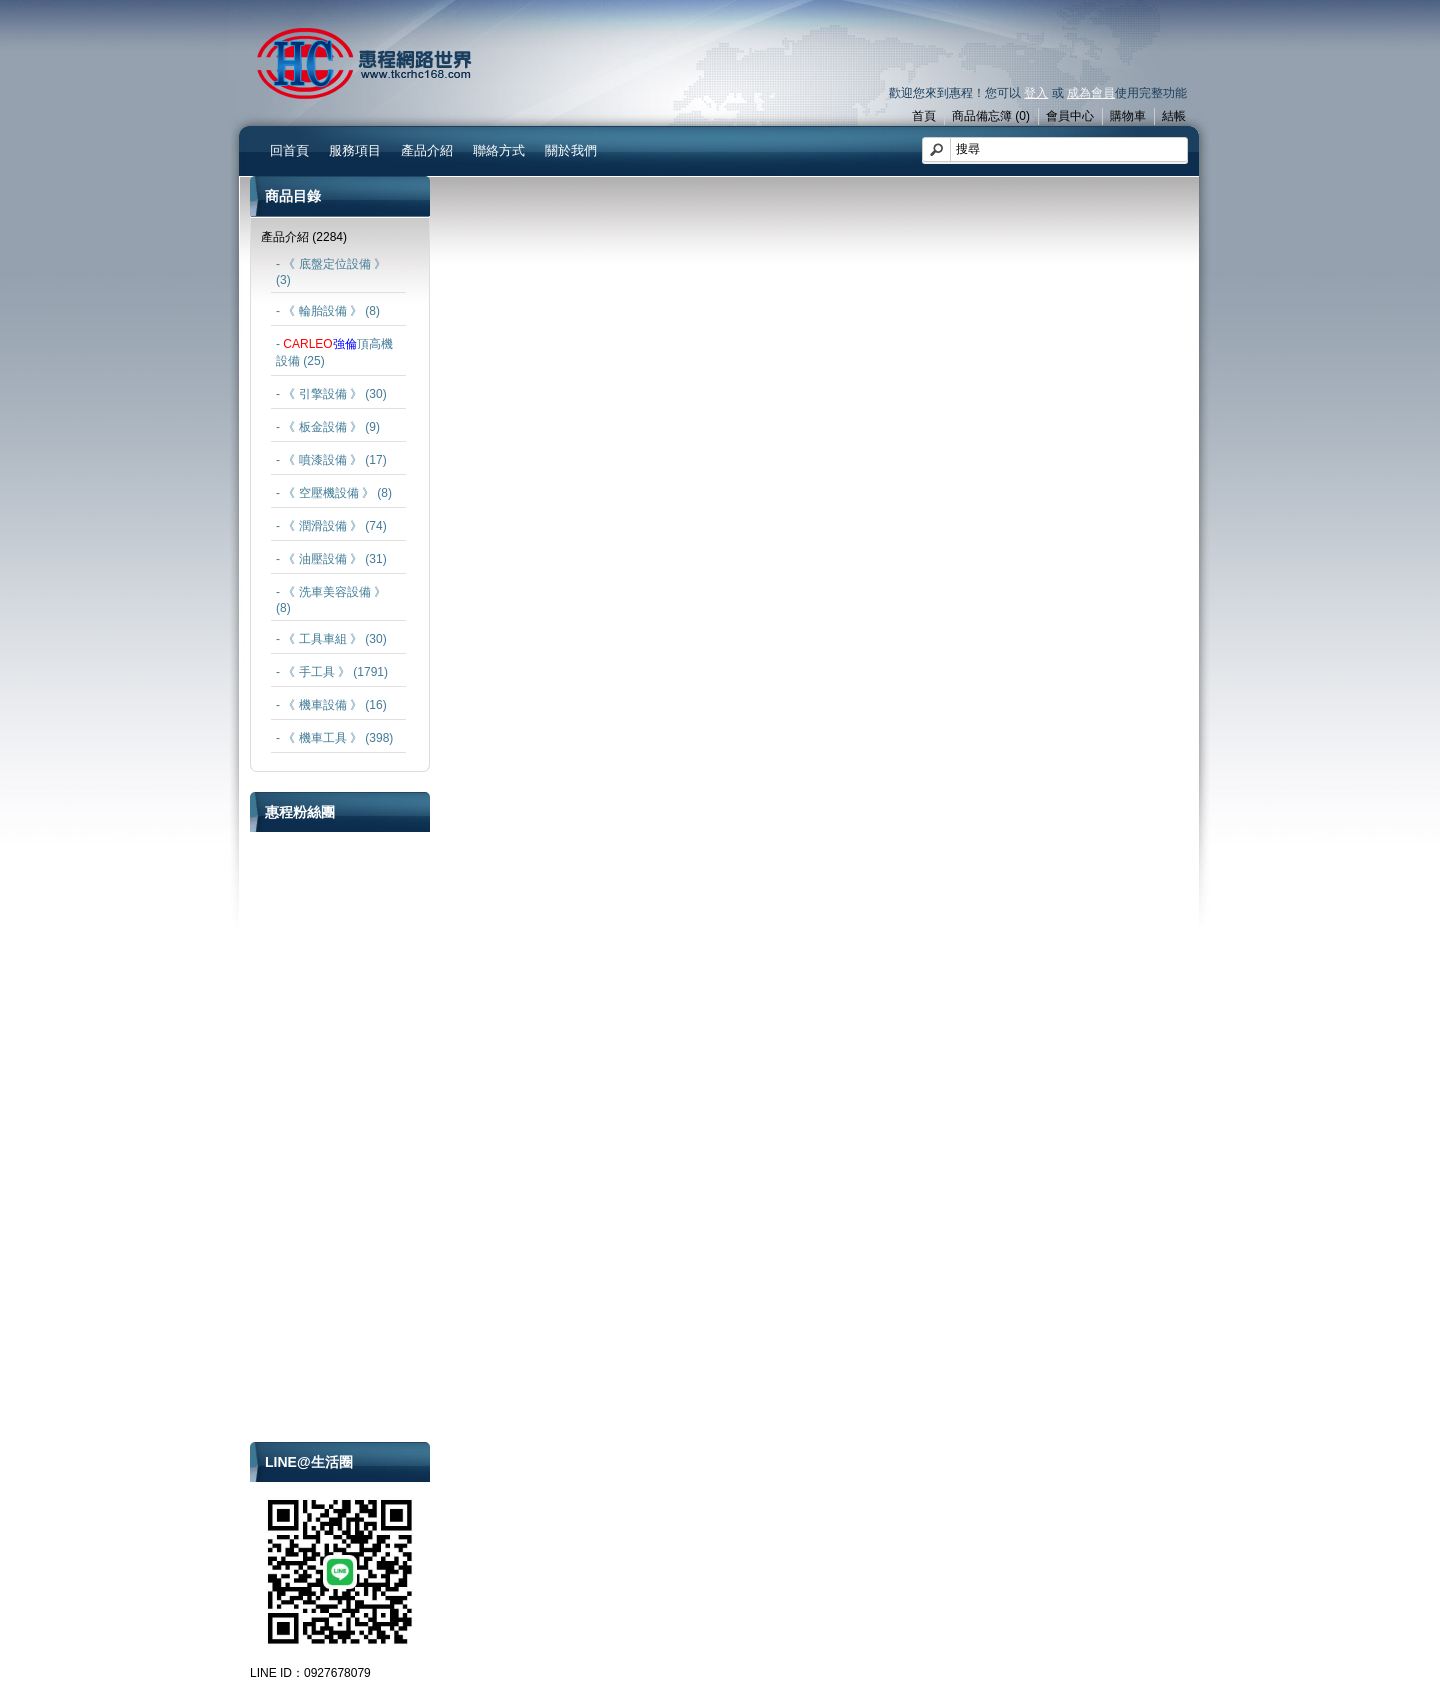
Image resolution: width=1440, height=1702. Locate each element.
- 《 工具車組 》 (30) (331, 639)
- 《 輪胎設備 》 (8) (328, 311)
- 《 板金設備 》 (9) (328, 427)
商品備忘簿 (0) (991, 116)
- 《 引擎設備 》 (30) (331, 394)
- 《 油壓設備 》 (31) (331, 559)
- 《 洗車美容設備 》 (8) (331, 600)
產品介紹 (427, 150)
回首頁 (289, 150)
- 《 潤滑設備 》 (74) (331, 526)
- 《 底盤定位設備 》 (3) (331, 272)
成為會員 (1091, 93)
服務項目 (355, 150)
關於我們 (571, 150)
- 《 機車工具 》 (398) (334, 738)
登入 (1036, 93)
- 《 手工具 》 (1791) (332, 672)
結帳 (1174, 116)
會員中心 (1070, 116)
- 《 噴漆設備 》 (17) (331, 460)
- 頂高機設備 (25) (334, 352)
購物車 (1128, 116)
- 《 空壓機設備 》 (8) (334, 493)
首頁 (924, 116)
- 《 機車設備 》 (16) (331, 705)
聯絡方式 (499, 150)
